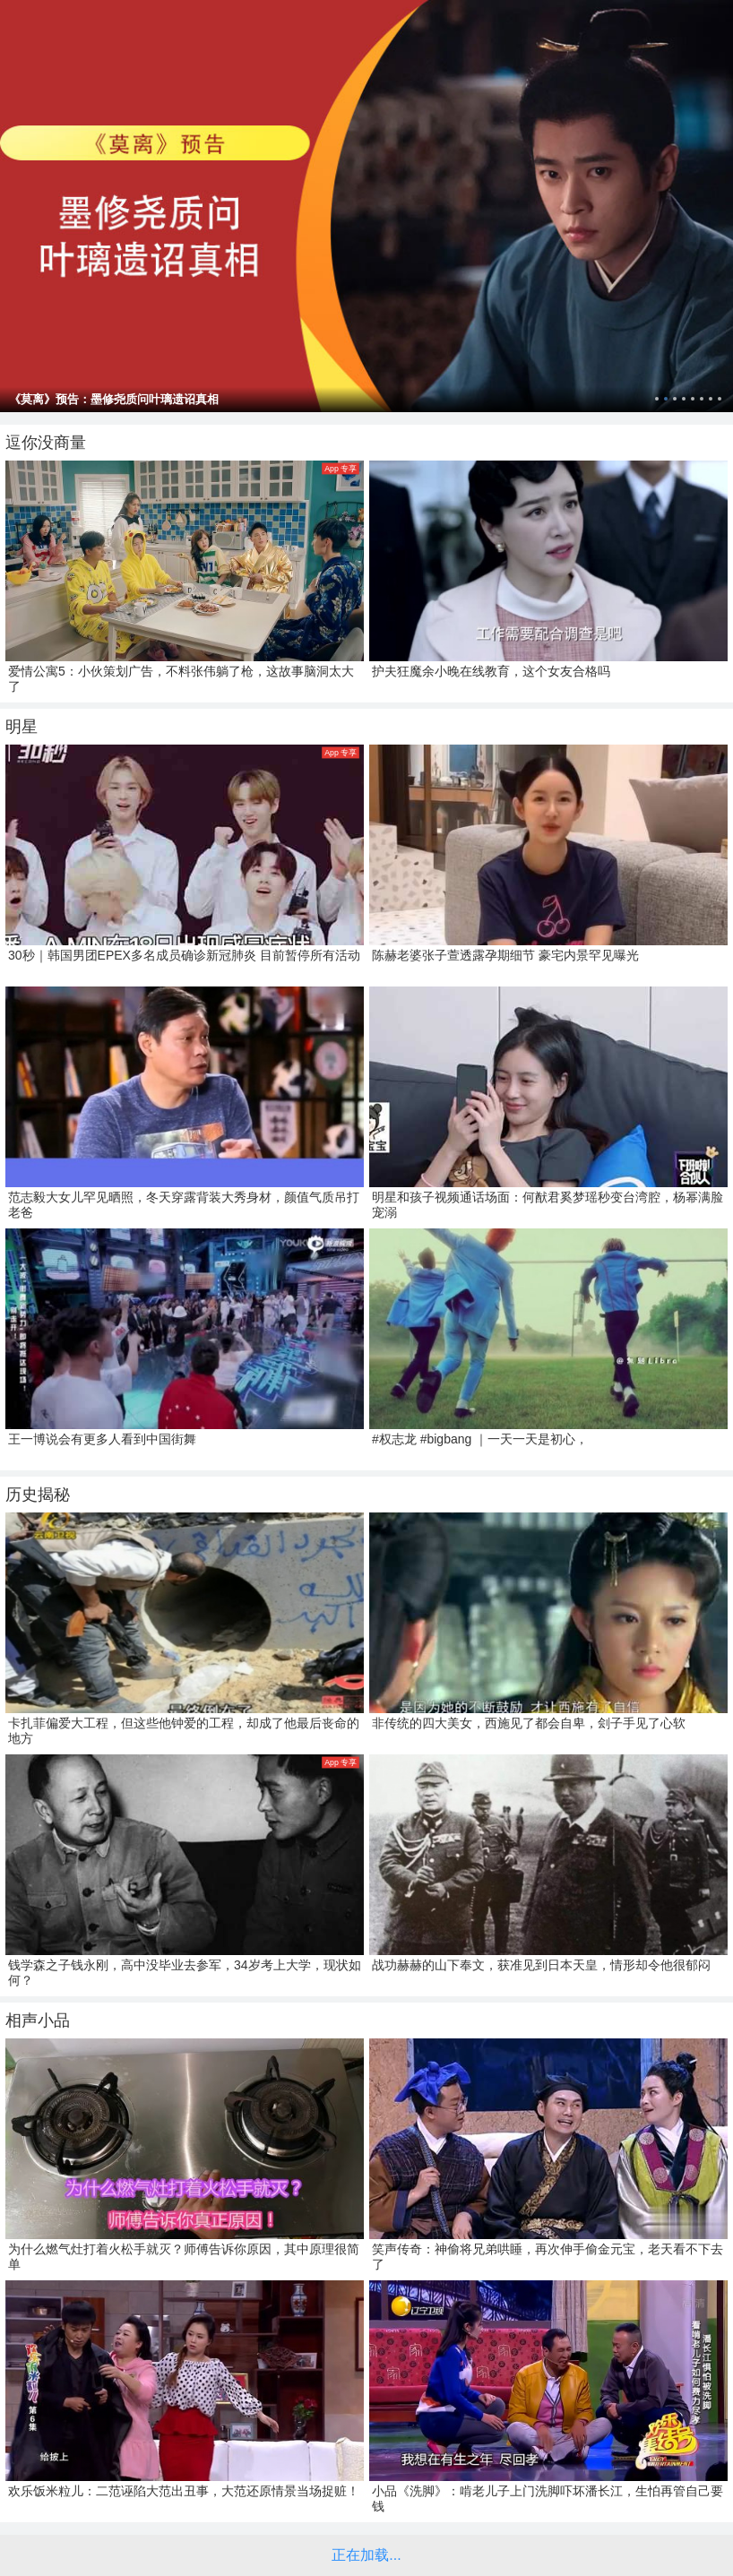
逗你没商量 (45, 443)
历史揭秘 (37, 1494)
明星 (21, 727)
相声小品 (37, 2020)
